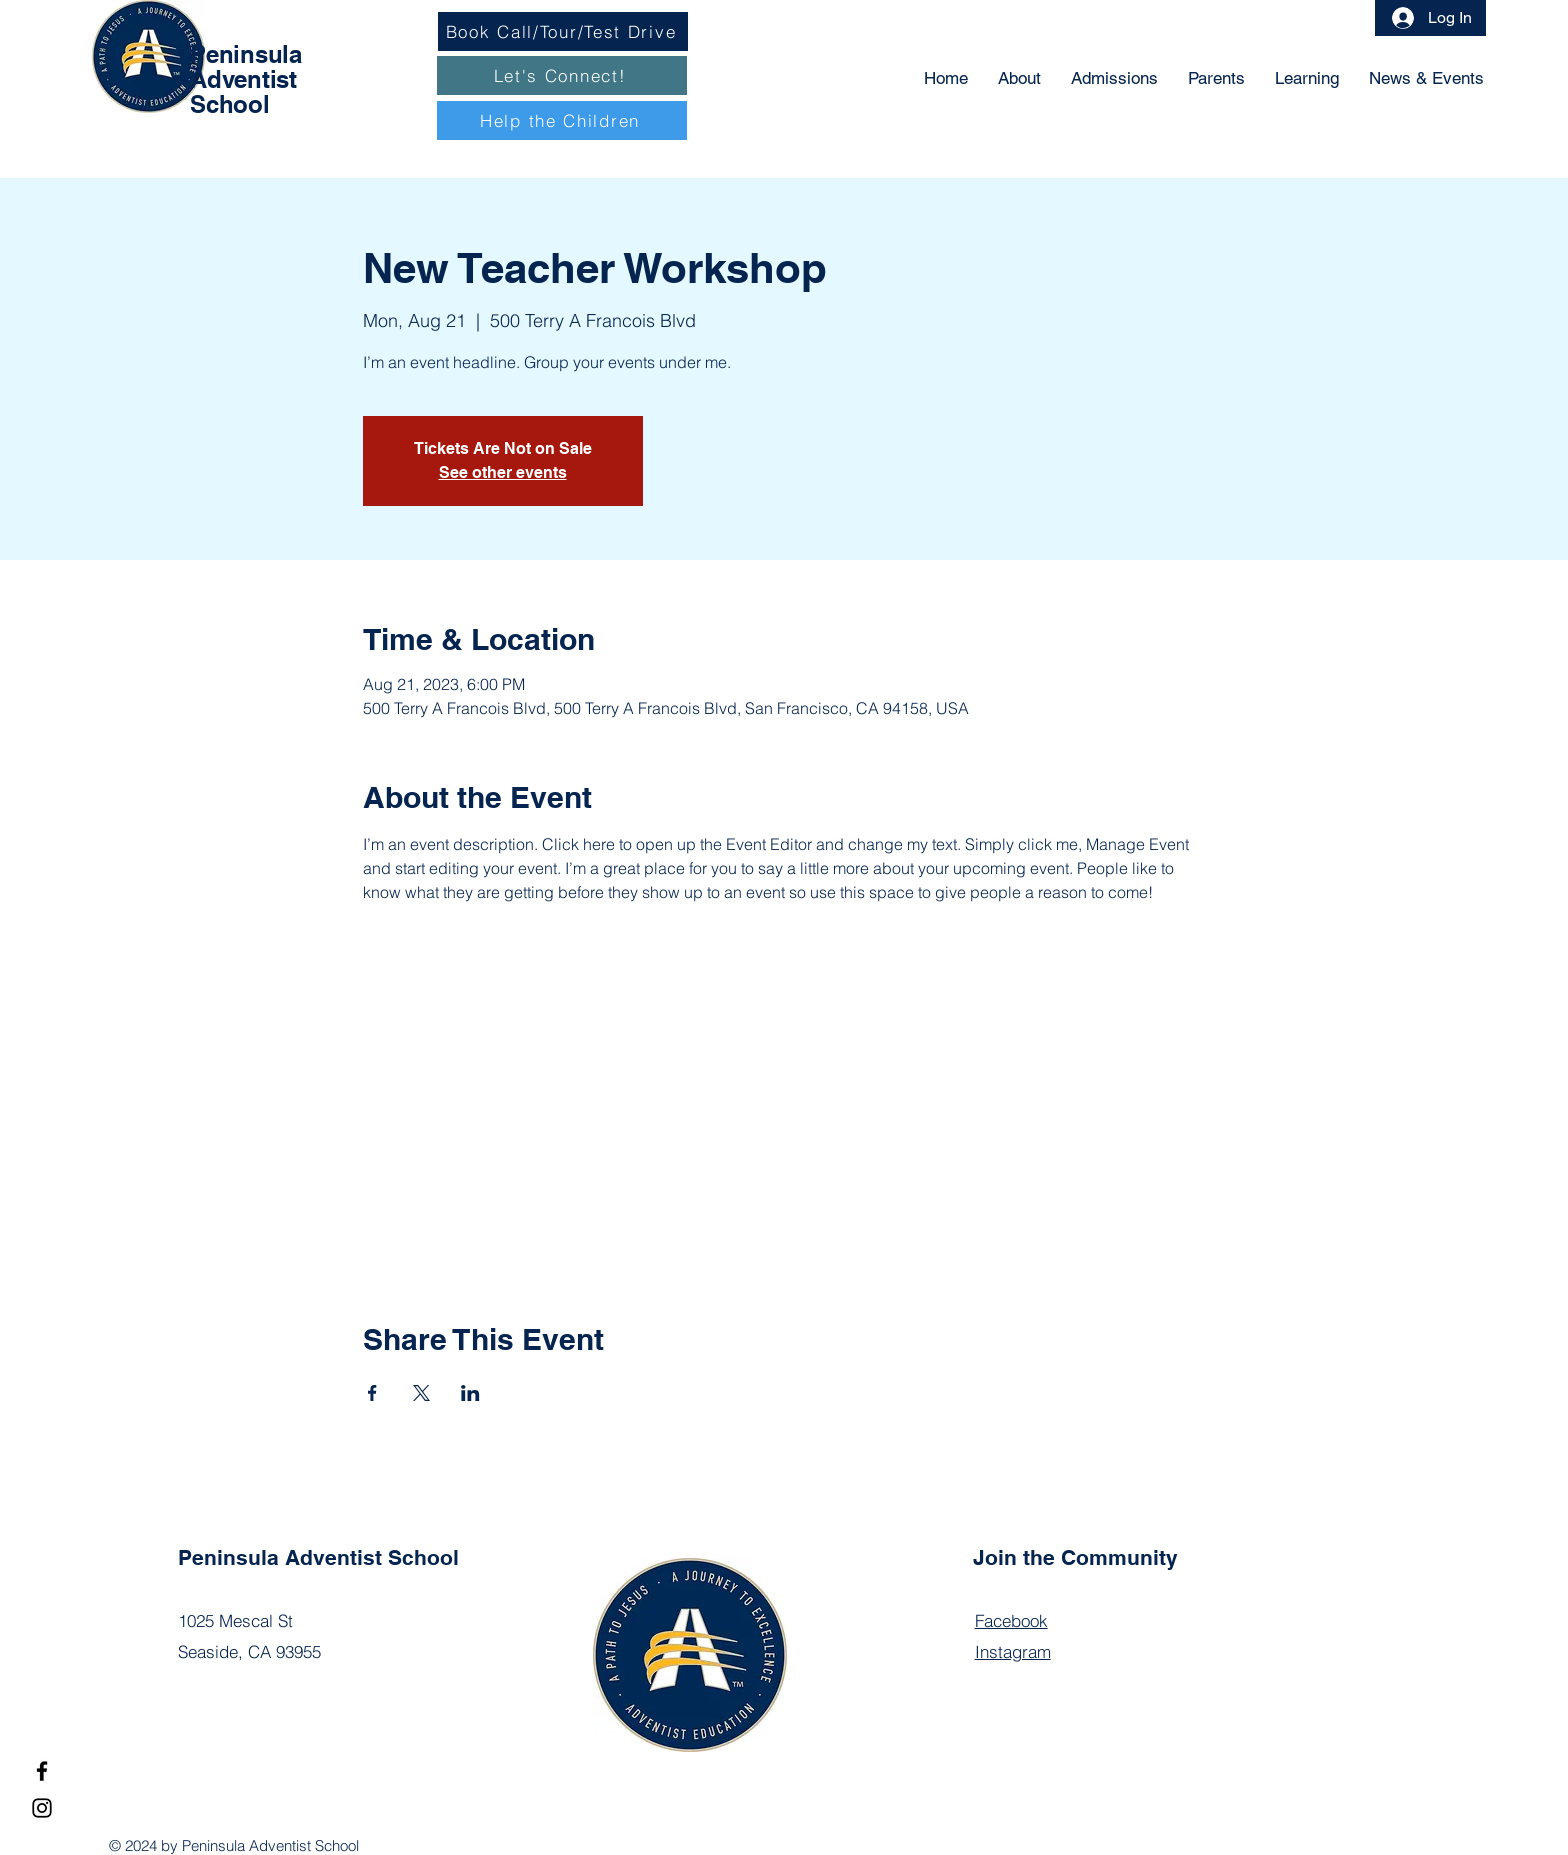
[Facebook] (42, 1771)
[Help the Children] (562, 120)
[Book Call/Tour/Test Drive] (563, 31)
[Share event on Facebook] (372, 1393)
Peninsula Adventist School (246, 79)
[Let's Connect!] (562, 75)
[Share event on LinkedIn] (470, 1393)
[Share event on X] (421, 1393)
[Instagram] (42, 1808)
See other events (503, 472)
